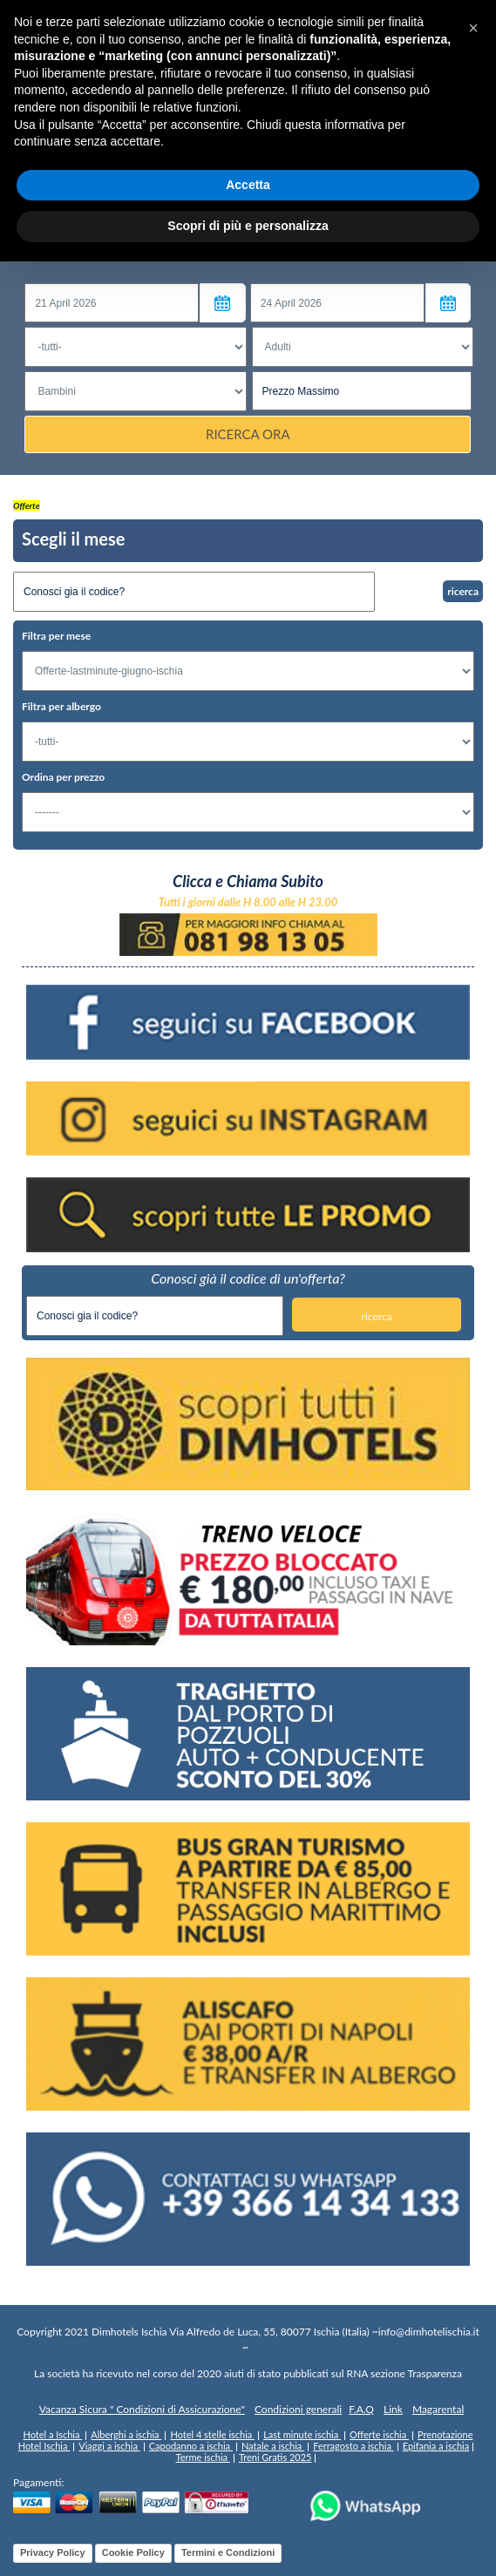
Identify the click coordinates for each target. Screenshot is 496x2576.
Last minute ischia (302, 2434)
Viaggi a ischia (108, 2445)
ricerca (463, 591)
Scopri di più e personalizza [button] (247, 226)
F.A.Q (361, 2409)
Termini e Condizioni (228, 2552)
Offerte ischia (379, 2434)
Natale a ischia (272, 2445)
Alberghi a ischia (126, 2434)
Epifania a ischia (436, 2445)
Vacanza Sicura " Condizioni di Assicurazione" (142, 2409)
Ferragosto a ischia (353, 2445)
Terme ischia (203, 2457)
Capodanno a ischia (191, 2445)
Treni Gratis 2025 (275, 2457)
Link (393, 2409)
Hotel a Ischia (52, 2434)
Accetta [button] (248, 185)
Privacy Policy (52, 2552)
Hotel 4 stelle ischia (212, 2434)
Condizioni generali (298, 2409)
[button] (473, 28)
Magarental (438, 2409)
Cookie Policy (133, 2552)
